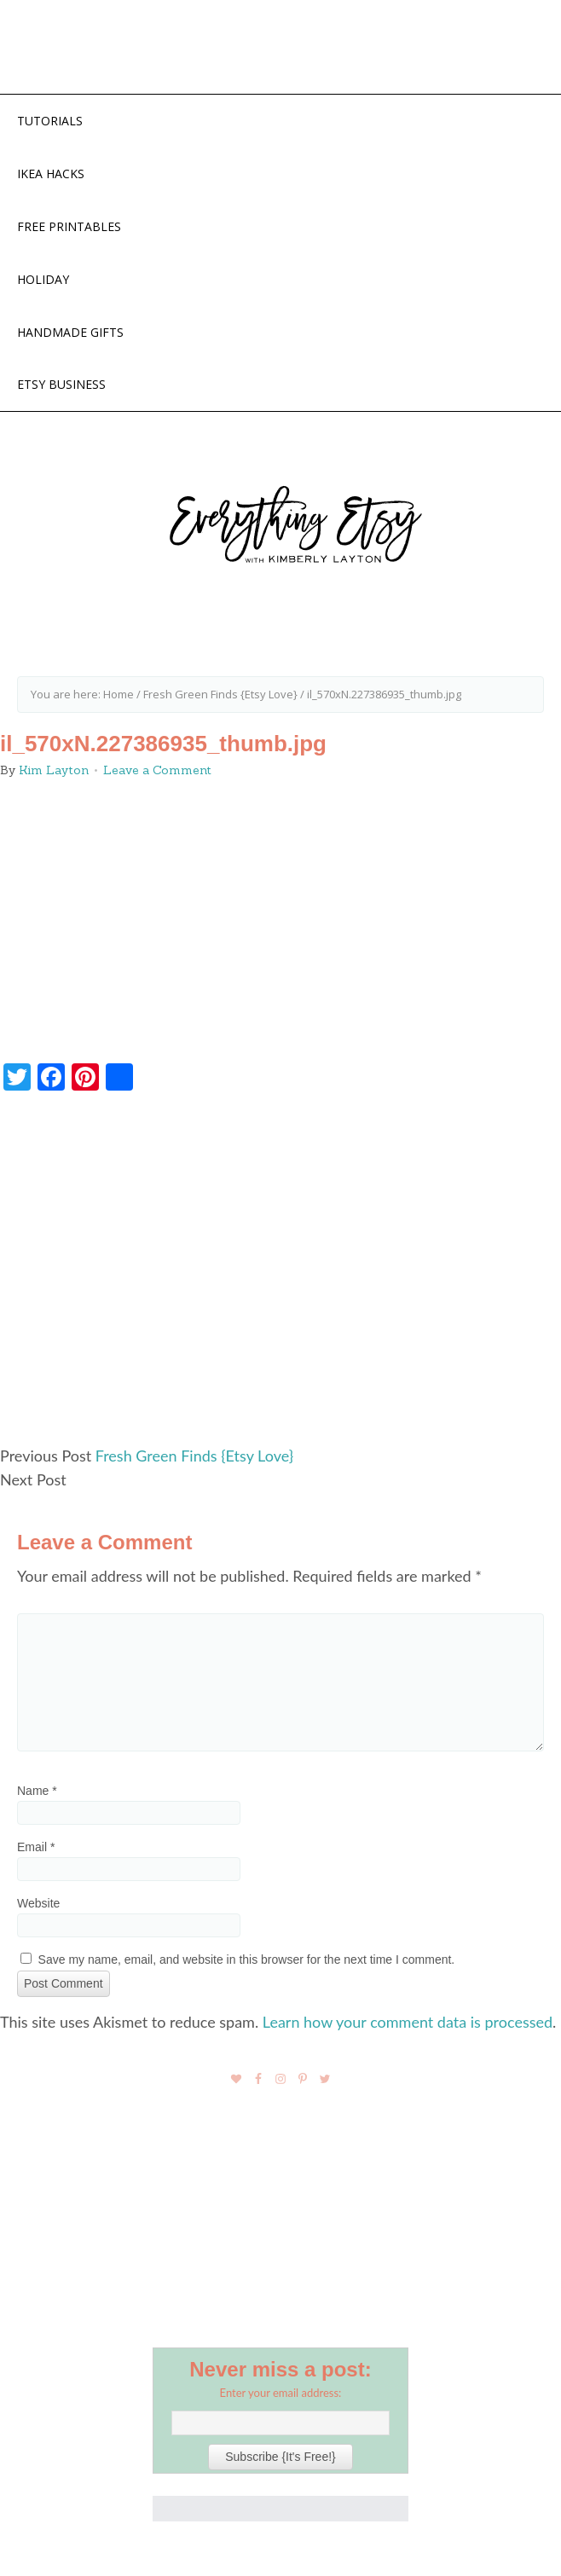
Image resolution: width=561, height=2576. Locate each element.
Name (37, 1790)
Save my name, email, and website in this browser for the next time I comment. (246, 1959)
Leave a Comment (157, 770)
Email (36, 1847)
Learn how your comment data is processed (407, 2021)
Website (38, 1903)
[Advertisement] (280, 1276)
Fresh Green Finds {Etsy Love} (194, 1455)
